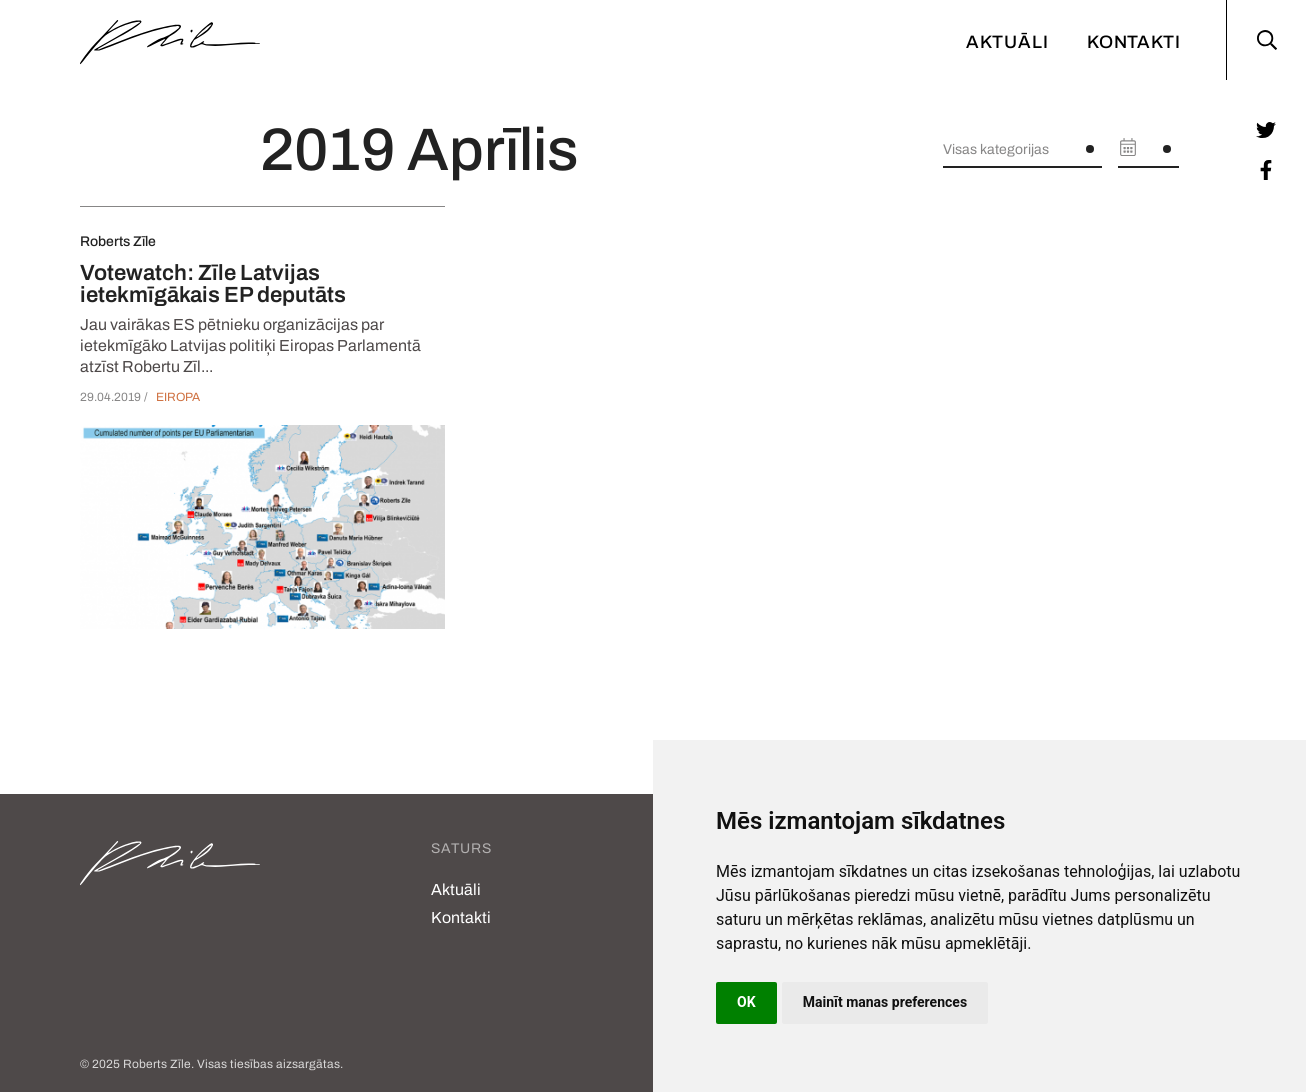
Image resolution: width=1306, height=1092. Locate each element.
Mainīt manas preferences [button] (885, 1002)
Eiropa (178, 397)
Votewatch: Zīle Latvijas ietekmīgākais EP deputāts (213, 284)
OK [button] (746, 1002)
